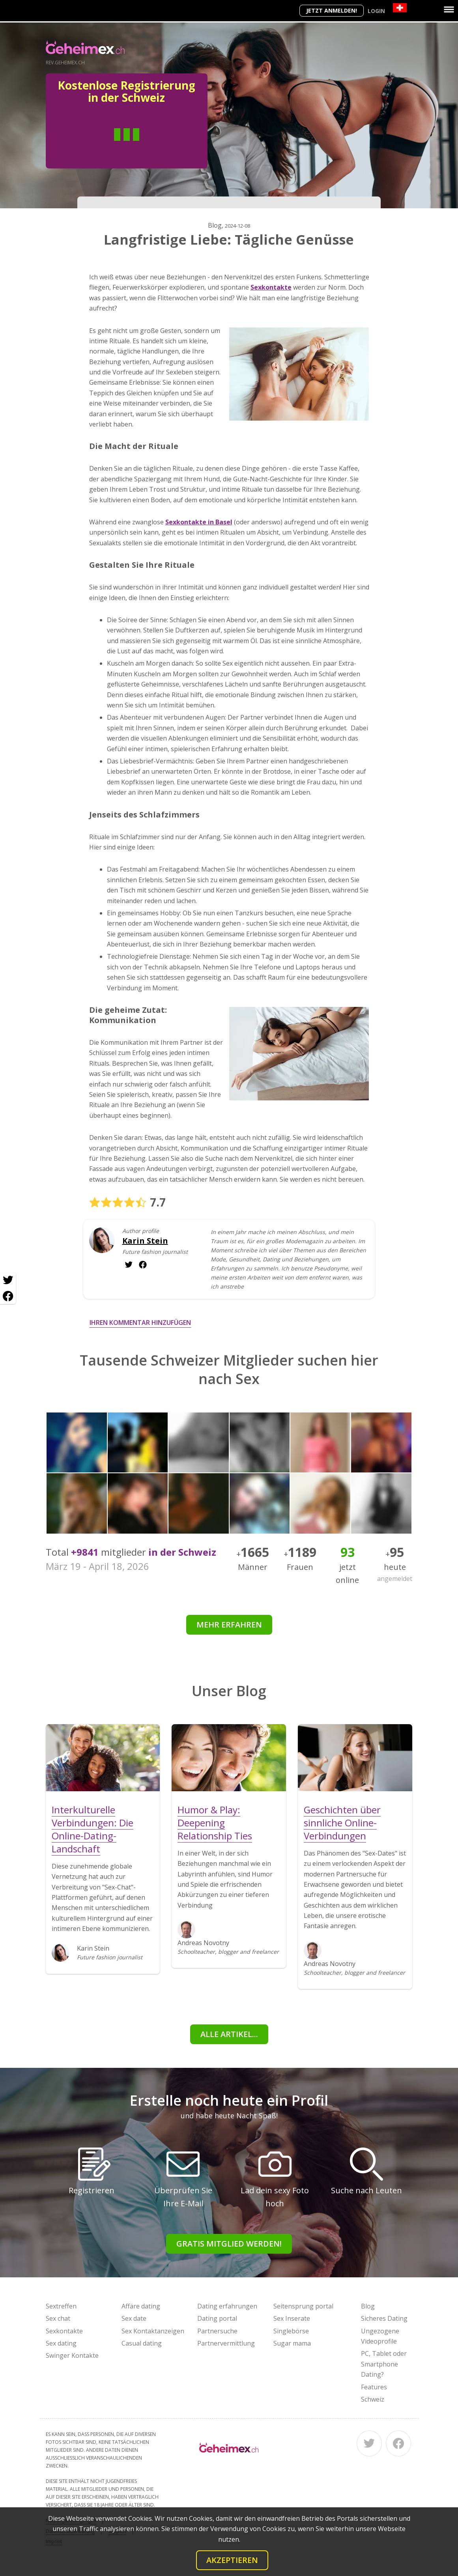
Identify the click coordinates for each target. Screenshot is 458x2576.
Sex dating (61, 2343)
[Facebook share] (8, 1296)
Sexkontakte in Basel (198, 522)
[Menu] (449, 9)
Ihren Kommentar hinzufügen (140, 1322)
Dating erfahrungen (227, 2306)
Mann (98, 146)
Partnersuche (217, 2331)
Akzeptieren (232, 2560)
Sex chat (58, 2318)
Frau (155, 146)
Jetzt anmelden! (331, 10)
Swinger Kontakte (72, 2355)
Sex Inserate (291, 2318)
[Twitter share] (8, 1280)
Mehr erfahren (229, 1624)
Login (376, 11)
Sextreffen (61, 2306)
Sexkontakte (64, 2331)
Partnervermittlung (226, 2343)
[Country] (400, 7)
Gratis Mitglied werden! (229, 2243)
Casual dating (142, 2343)
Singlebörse (291, 2331)
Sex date (134, 2318)
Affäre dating (141, 2306)
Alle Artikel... (229, 2034)
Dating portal (217, 2318)
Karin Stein (145, 1241)
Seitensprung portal (303, 2306)
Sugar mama (292, 2343)
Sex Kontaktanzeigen (153, 2331)
